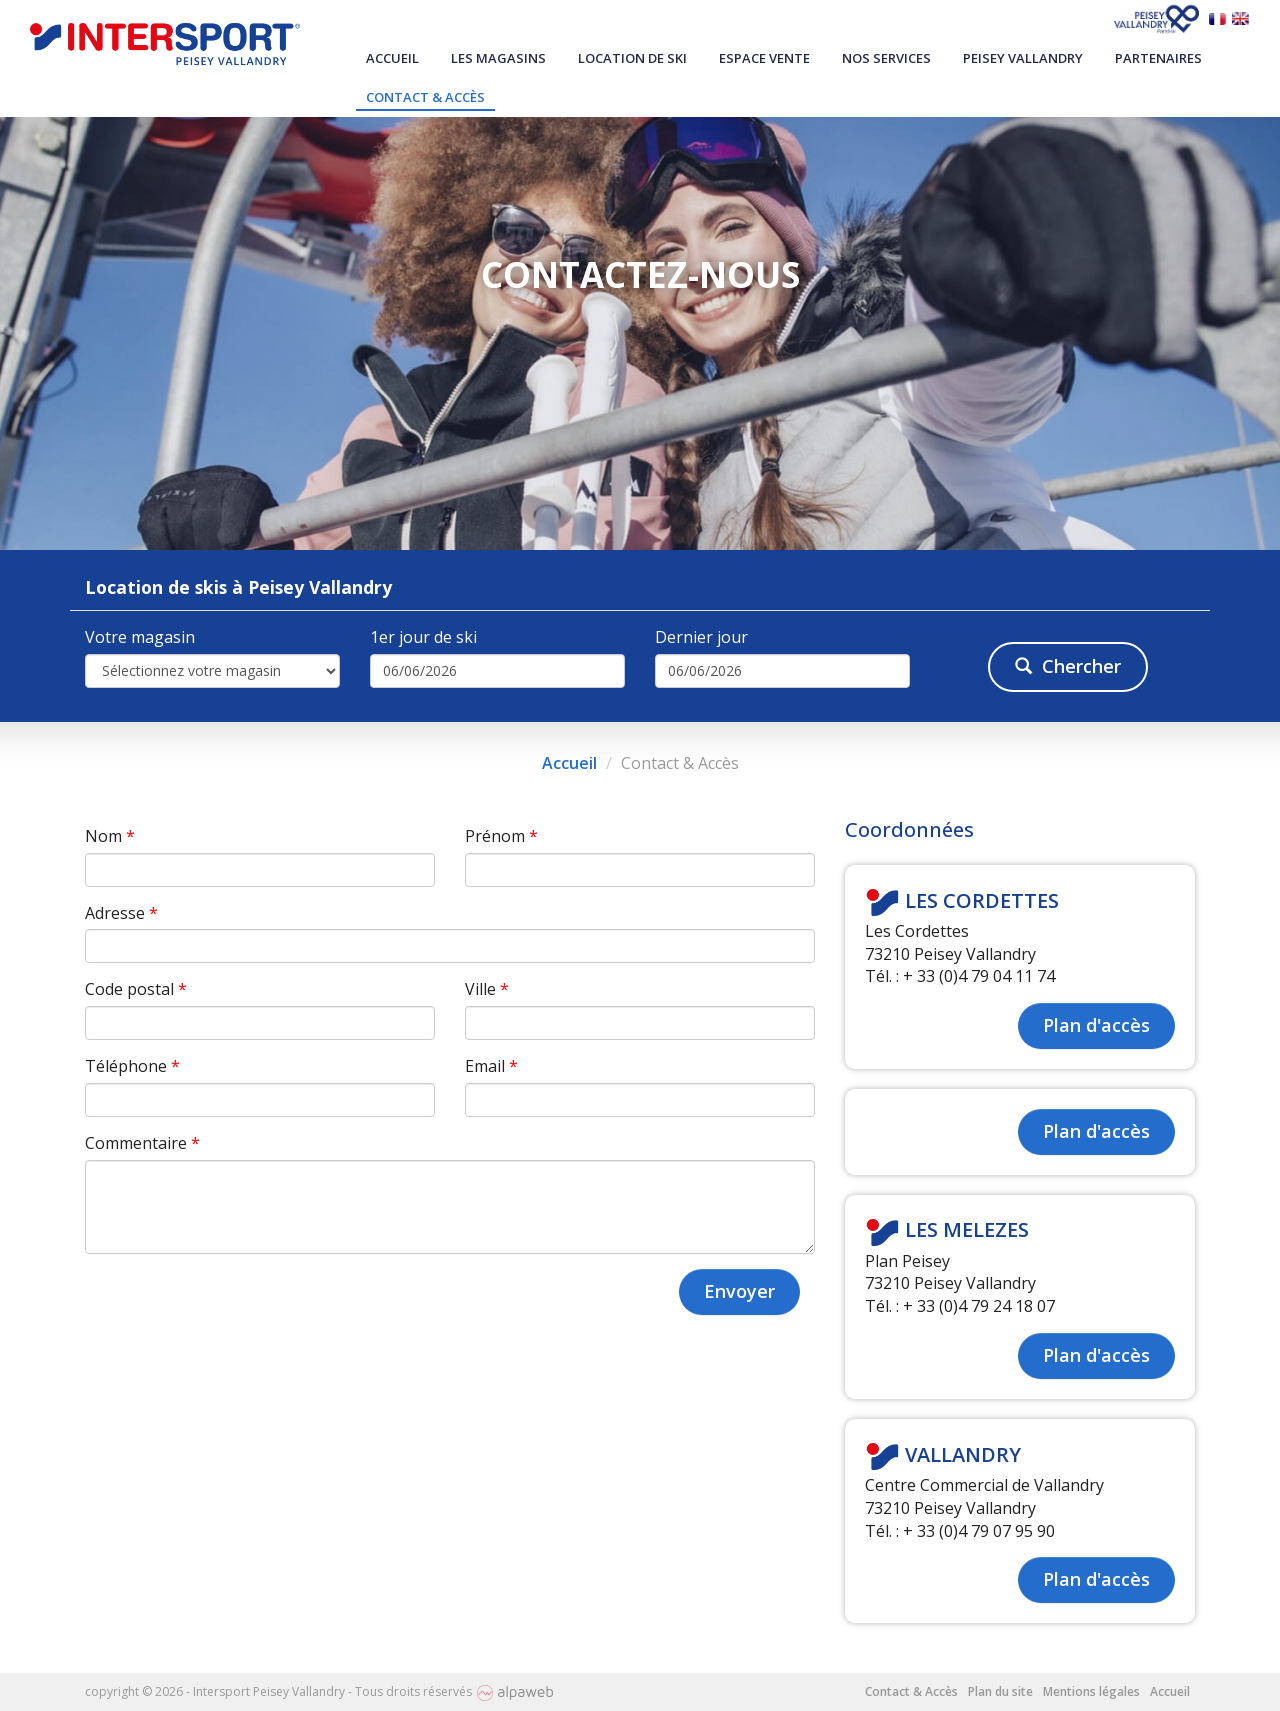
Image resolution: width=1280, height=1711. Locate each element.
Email (491, 1066)
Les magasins (498, 58)
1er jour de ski (423, 637)
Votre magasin (140, 637)
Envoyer (739, 1291)
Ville (487, 989)
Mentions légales (1091, 1691)
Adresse (121, 913)
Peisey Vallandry (1023, 58)
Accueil (392, 58)
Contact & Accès (425, 97)
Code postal (136, 989)
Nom (110, 836)
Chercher (1068, 666)
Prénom (501, 836)
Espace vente (764, 58)
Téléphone (132, 1066)
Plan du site (1000, 1691)
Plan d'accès (1096, 1025)
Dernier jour (701, 637)
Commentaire (142, 1143)
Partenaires (1158, 58)
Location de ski (632, 58)
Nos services (886, 58)
